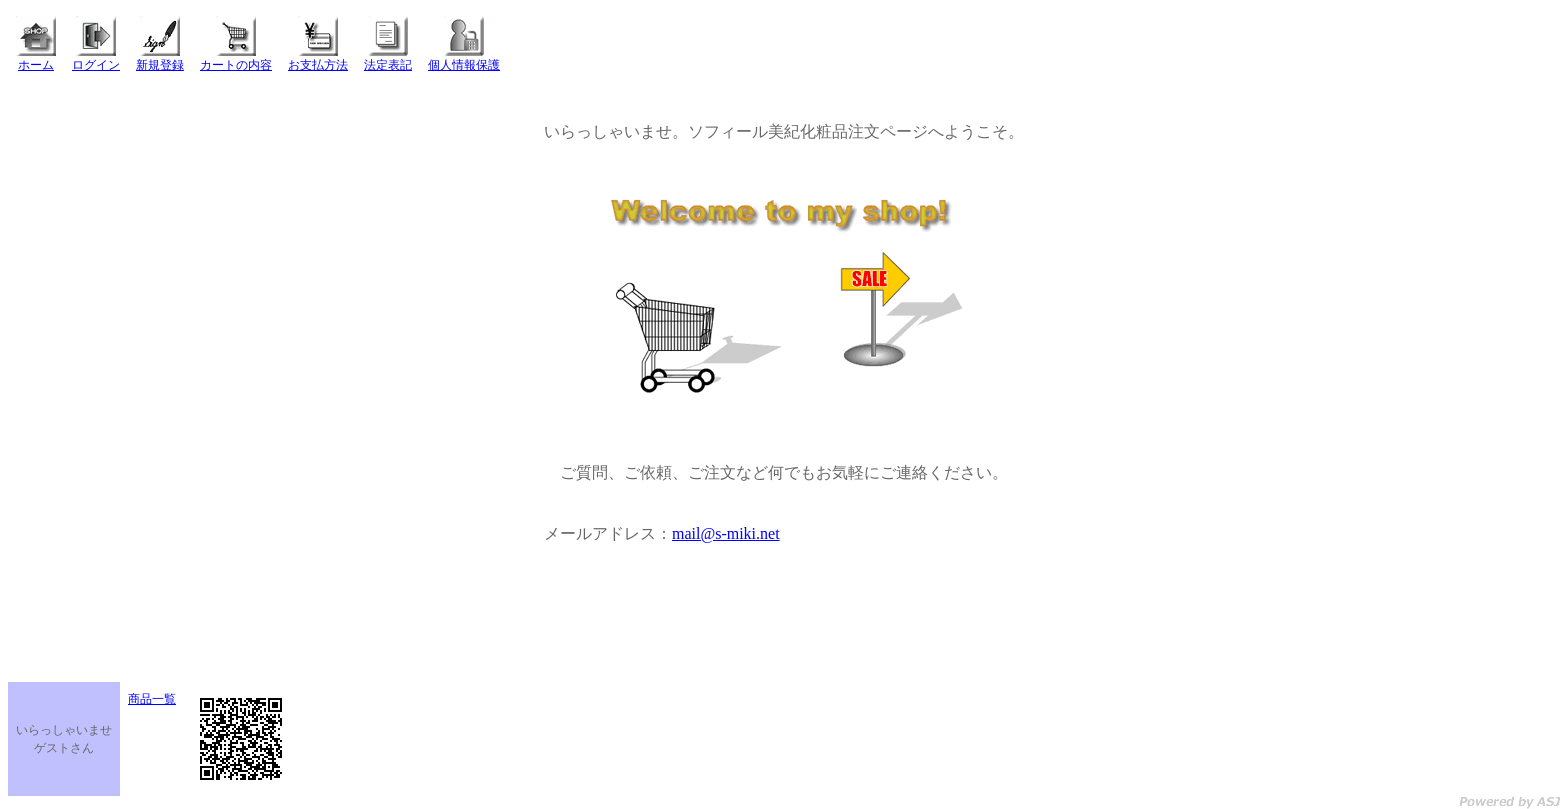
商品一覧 (152, 699)
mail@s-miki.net (726, 533)
